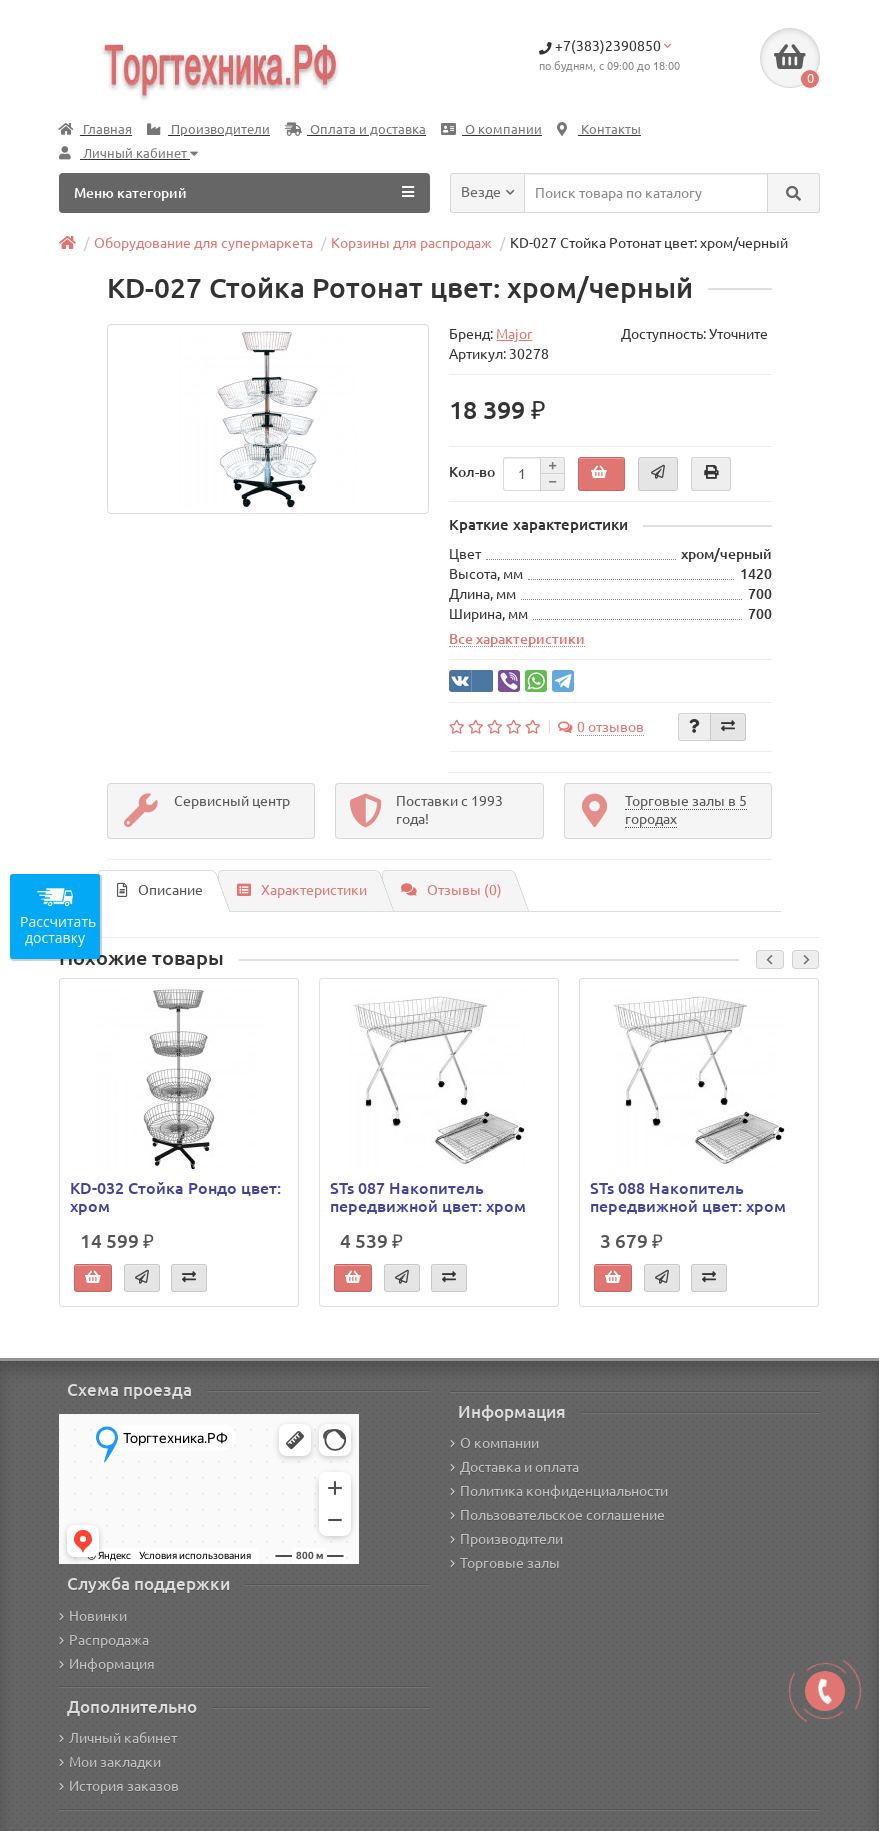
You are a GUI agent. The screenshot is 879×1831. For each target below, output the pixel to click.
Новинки (93, 1616)
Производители (208, 129)
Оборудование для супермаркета (203, 243)
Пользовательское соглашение (557, 1515)
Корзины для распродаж (411, 243)
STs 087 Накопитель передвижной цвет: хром (428, 1197)
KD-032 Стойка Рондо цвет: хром (175, 1197)
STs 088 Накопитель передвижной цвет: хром (688, 1197)
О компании (491, 129)
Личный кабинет (118, 1738)
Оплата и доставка (355, 129)
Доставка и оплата (514, 1467)
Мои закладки (110, 1762)
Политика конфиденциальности (559, 1491)
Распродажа (104, 1640)
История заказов (119, 1786)
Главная (95, 129)
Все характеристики (517, 639)
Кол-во (472, 472)
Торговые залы (505, 1563)
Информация (107, 1664)
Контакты (599, 129)
